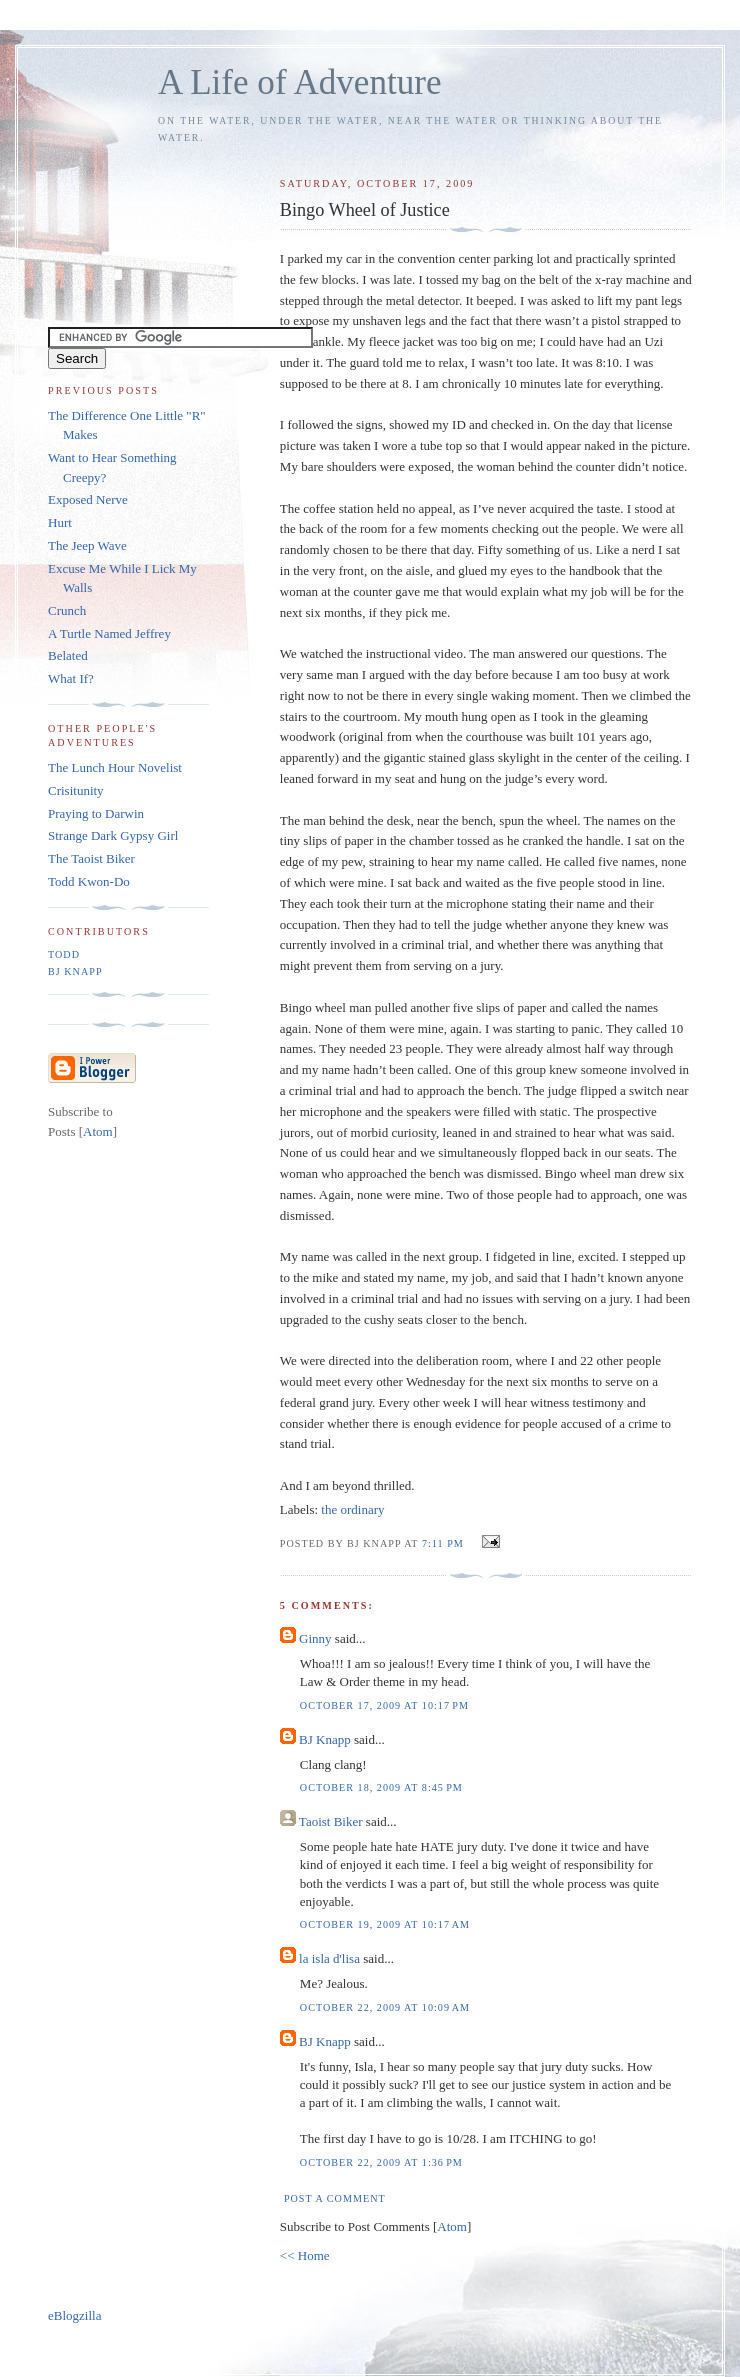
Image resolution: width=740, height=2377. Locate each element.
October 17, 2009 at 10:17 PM (384, 1705)
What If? (71, 678)
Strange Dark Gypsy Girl (113, 835)
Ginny (315, 1638)
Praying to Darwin (96, 813)
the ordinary (352, 1509)
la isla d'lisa (329, 1958)
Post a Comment (335, 2198)
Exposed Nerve (88, 499)
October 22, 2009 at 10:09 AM (385, 2007)
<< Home (305, 2255)
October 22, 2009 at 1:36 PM (381, 2162)
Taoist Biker (331, 1821)
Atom (452, 2226)
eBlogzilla (74, 2315)
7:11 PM (444, 1543)
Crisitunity (76, 790)
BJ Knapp (325, 1739)
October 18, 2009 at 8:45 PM (381, 1787)
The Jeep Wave (87, 545)
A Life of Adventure (299, 82)
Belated (68, 655)
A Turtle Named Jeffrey (109, 633)
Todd (64, 954)
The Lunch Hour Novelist (115, 767)
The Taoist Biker (91, 858)
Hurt (60, 522)
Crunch (67, 610)
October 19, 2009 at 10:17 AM (385, 1924)
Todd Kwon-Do (89, 881)
